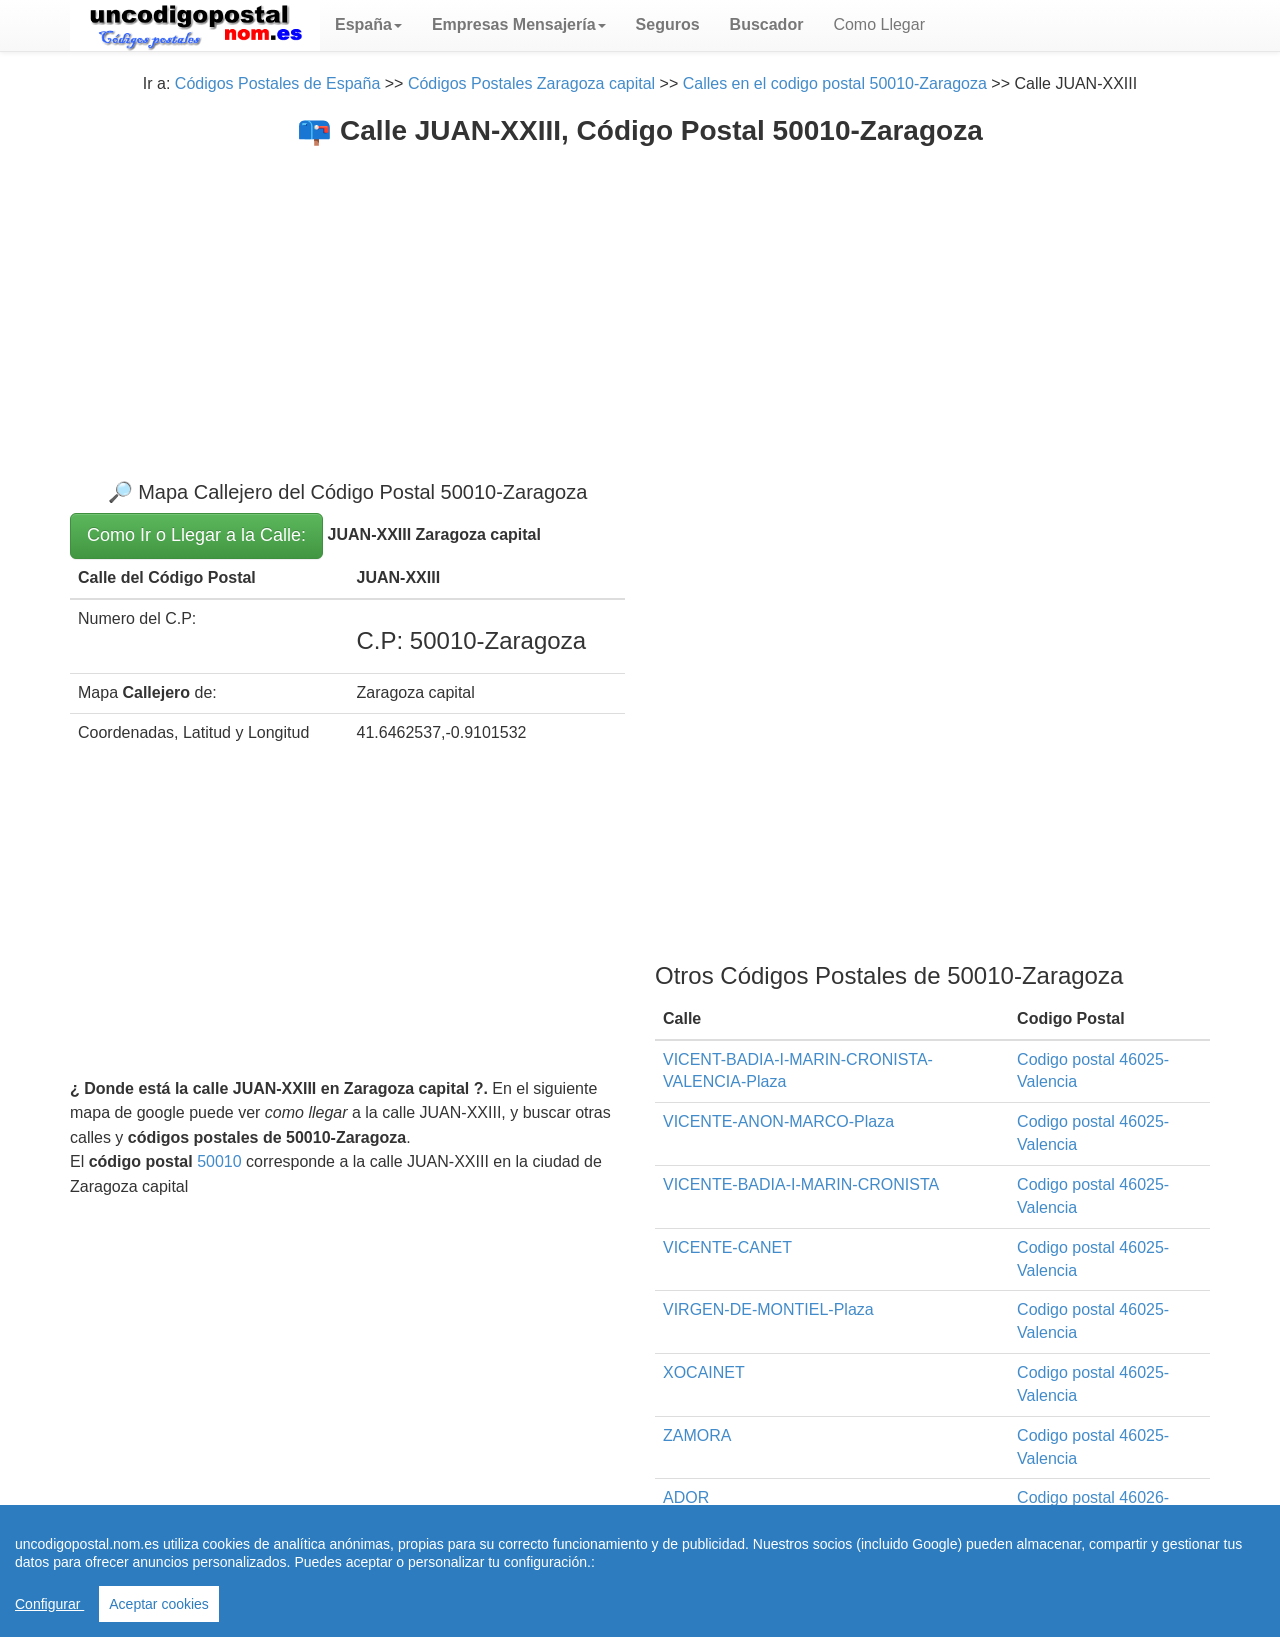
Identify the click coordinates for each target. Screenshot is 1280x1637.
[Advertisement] (640, 297)
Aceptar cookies (159, 1604)
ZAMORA (697, 1435)
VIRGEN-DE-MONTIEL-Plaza (768, 1309)
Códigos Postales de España (277, 83)
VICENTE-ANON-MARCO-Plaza (778, 1121)
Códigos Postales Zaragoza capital (531, 83)
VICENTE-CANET (727, 1247)
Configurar (49, 1604)
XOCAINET (704, 1372)
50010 (219, 1161)
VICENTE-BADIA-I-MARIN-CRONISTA (801, 1184)
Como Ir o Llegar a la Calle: (196, 535)
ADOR (686, 1497)
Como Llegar (879, 24)
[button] (368, 25)
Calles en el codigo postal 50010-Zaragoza (835, 83)
